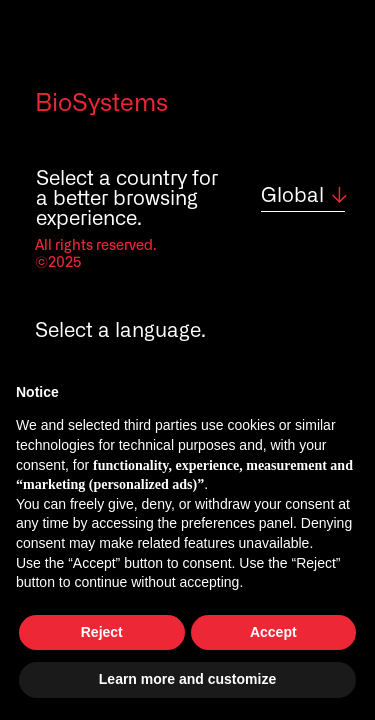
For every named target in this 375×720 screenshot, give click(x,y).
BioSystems (101, 104)
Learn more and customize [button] (187, 679)
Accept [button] (273, 632)
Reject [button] (102, 632)
